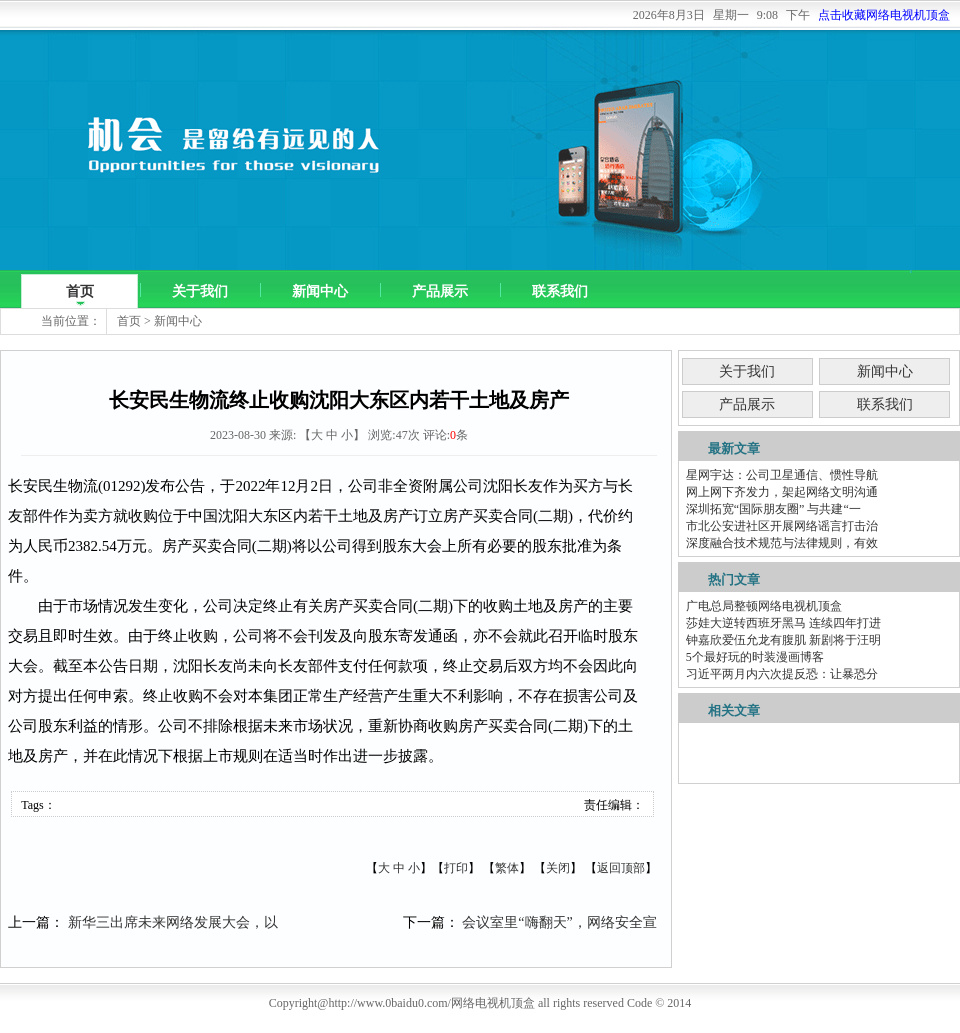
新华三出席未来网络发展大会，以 (173, 922)
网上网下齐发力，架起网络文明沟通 (782, 492)
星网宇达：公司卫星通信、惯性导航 (782, 475)
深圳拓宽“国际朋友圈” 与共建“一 (773, 509)
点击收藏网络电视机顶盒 (884, 15)
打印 (456, 868)
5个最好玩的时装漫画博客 (755, 657)
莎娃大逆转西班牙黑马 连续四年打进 (783, 623)
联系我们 (560, 291)
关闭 (558, 868)
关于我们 (200, 291)
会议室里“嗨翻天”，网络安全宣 (559, 922)
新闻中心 (320, 291)
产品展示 (440, 291)
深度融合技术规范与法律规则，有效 (782, 543)
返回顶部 (621, 868)
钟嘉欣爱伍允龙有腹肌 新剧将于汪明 (783, 640)
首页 (80, 291)
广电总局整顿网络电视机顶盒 (764, 606)
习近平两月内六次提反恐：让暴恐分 (782, 674)
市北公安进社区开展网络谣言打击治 (782, 526)
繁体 (507, 868)
